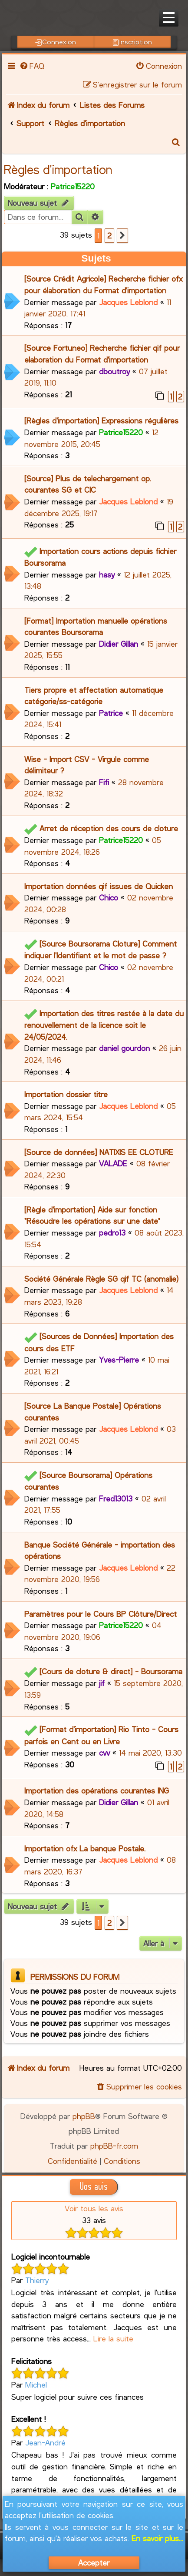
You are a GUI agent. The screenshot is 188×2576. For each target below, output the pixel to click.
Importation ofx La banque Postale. (84, 1848)
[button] (122, 235)
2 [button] (109, 235)
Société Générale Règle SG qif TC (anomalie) (101, 1278)
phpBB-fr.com (114, 2145)
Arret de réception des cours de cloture (109, 828)
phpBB (84, 2116)
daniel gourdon (124, 1048)
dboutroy (114, 371)
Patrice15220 (73, 186)
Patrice (111, 713)
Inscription (132, 41)
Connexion (55, 41)
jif (102, 1683)
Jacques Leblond (128, 302)
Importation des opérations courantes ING (96, 1790)
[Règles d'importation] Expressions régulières (101, 420)
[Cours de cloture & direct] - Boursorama (111, 1671)
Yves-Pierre (119, 1359)
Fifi (104, 782)
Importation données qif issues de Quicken (98, 886)
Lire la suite (113, 2338)
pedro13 (112, 1232)
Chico (108, 897)
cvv (104, 1752)
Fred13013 (115, 1498)
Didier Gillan (118, 643)
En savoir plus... (157, 2538)
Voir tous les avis (94, 2208)
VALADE (113, 1163)
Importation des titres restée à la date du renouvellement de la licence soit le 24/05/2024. (104, 1024)
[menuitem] (31, 66)
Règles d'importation (58, 169)
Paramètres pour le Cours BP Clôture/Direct (100, 1614)
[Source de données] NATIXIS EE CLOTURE (98, 1152)
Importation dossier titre (66, 1094)
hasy (107, 574)
